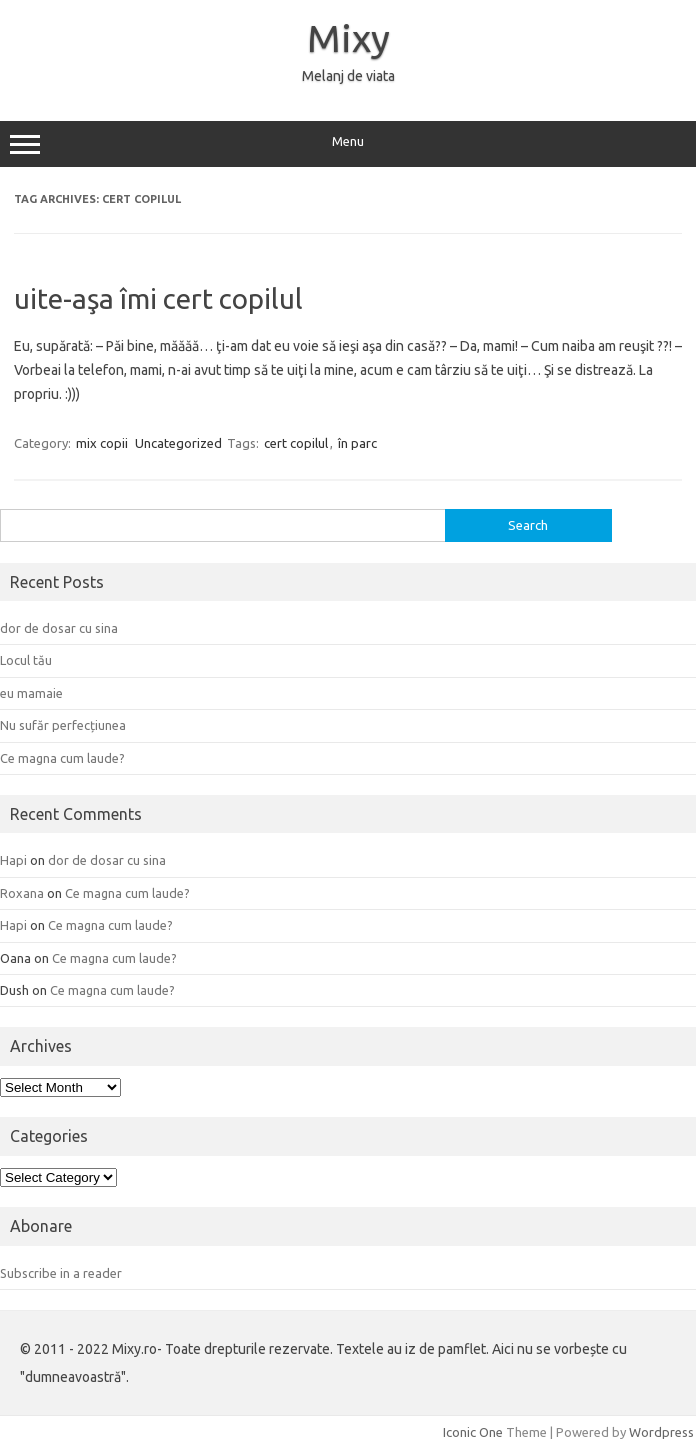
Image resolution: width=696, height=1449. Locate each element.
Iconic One (473, 1432)
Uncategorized (178, 443)
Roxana (22, 893)
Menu (348, 144)
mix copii (102, 443)
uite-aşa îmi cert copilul (158, 298)
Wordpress (661, 1432)
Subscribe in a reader (61, 1273)
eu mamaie (31, 693)
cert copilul (296, 443)
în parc (357, 443)
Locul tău (26, 660)
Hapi (13, 860)
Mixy (348, 38)
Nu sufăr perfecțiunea (63, 725)
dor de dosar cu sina (59, 628)
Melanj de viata (348, 76)
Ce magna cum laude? (62, 758)
